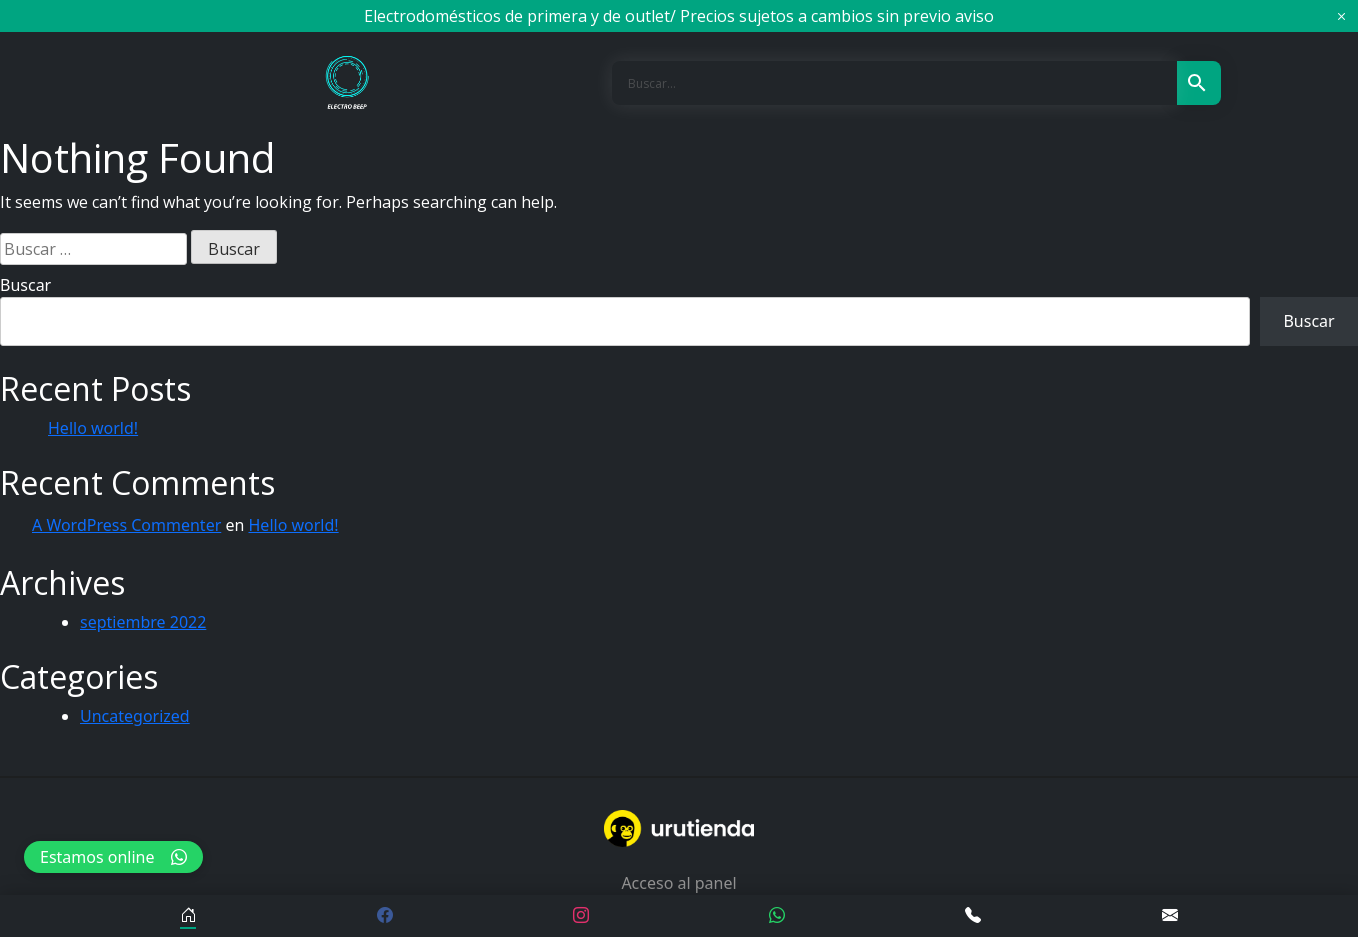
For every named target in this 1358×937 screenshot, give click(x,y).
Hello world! (93, 428)
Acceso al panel (678, 883)
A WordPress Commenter (126, 525)
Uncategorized (135, 716)
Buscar (25, 285)
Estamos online (113, 857)
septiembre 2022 (143, 622)
